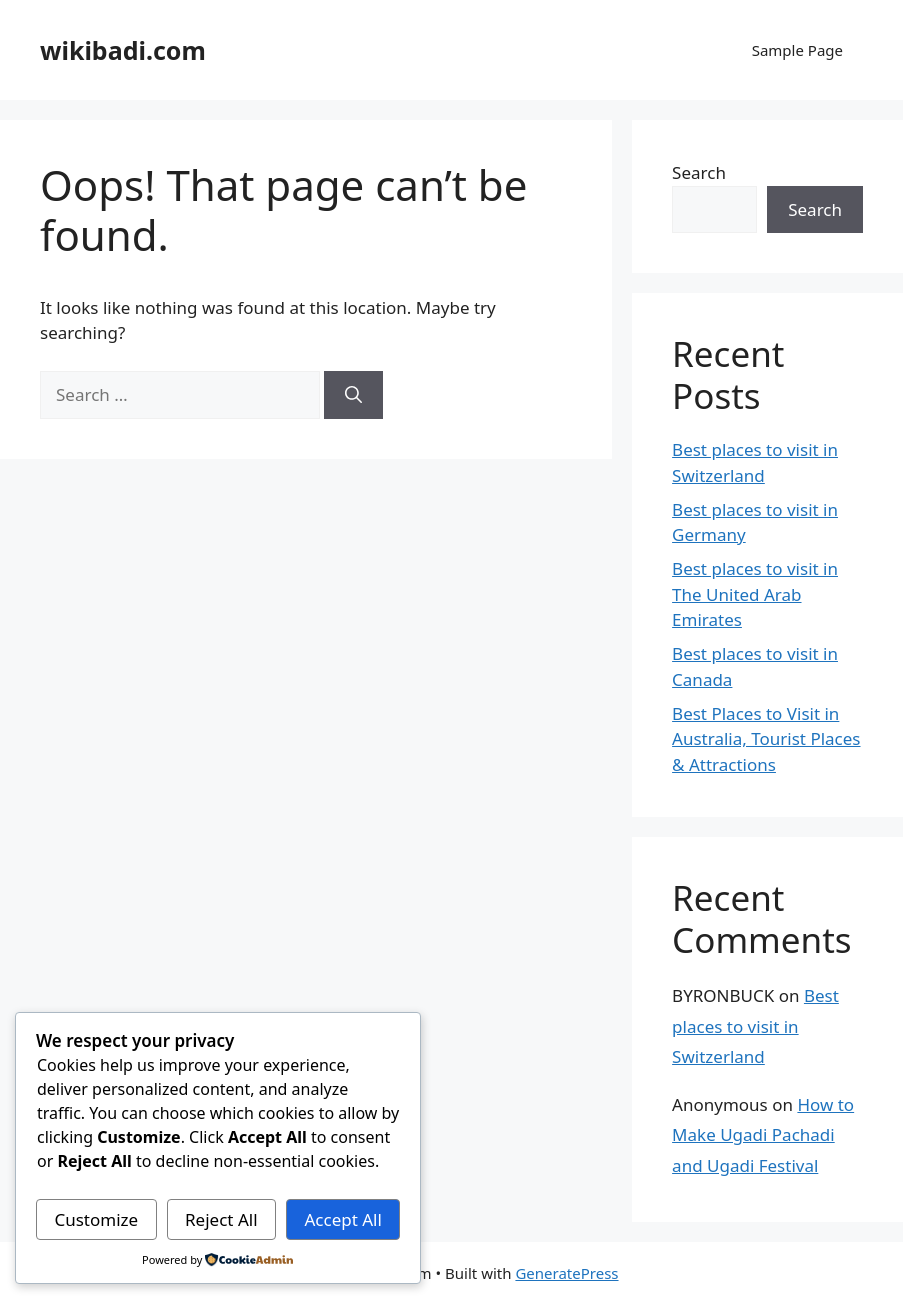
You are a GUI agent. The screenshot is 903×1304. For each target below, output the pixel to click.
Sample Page (797, 50)
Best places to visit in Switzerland (755, 1026)
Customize (96, 1219)
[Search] (353, 395)
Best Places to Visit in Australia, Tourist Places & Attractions (766, 739)
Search (699, 172)
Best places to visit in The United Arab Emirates (755, 594)
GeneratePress (566, 1273)
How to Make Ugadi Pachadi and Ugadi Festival (763, 1135)
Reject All (221, 1219)
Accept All (342, 1219)
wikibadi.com (123, 50)
